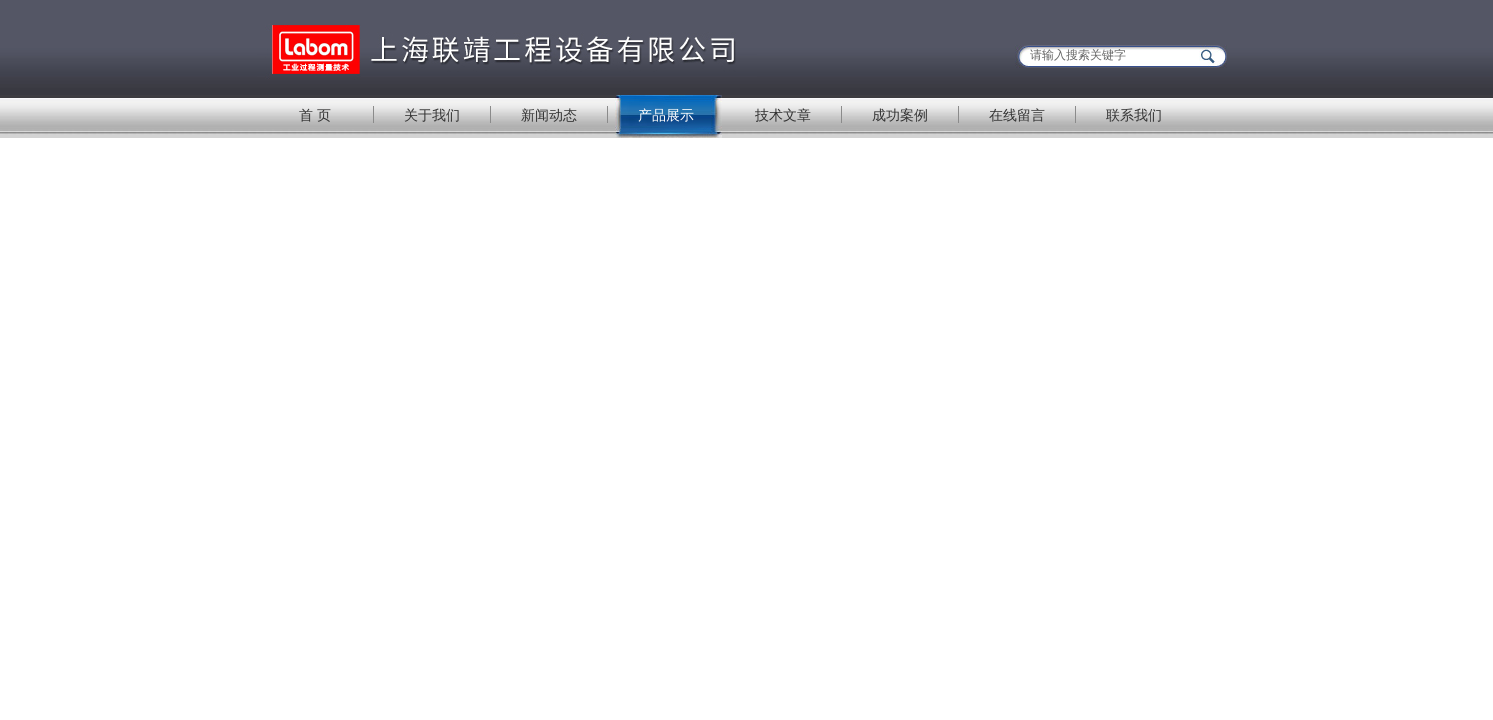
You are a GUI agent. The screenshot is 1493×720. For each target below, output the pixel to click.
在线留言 (1017, 115)
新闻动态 (549, 115)
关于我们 (432, 115)
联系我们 (1134, 115)
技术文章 (783, 115)
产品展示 (666, 115)
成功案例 (900, 115)
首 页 (315, 115)
